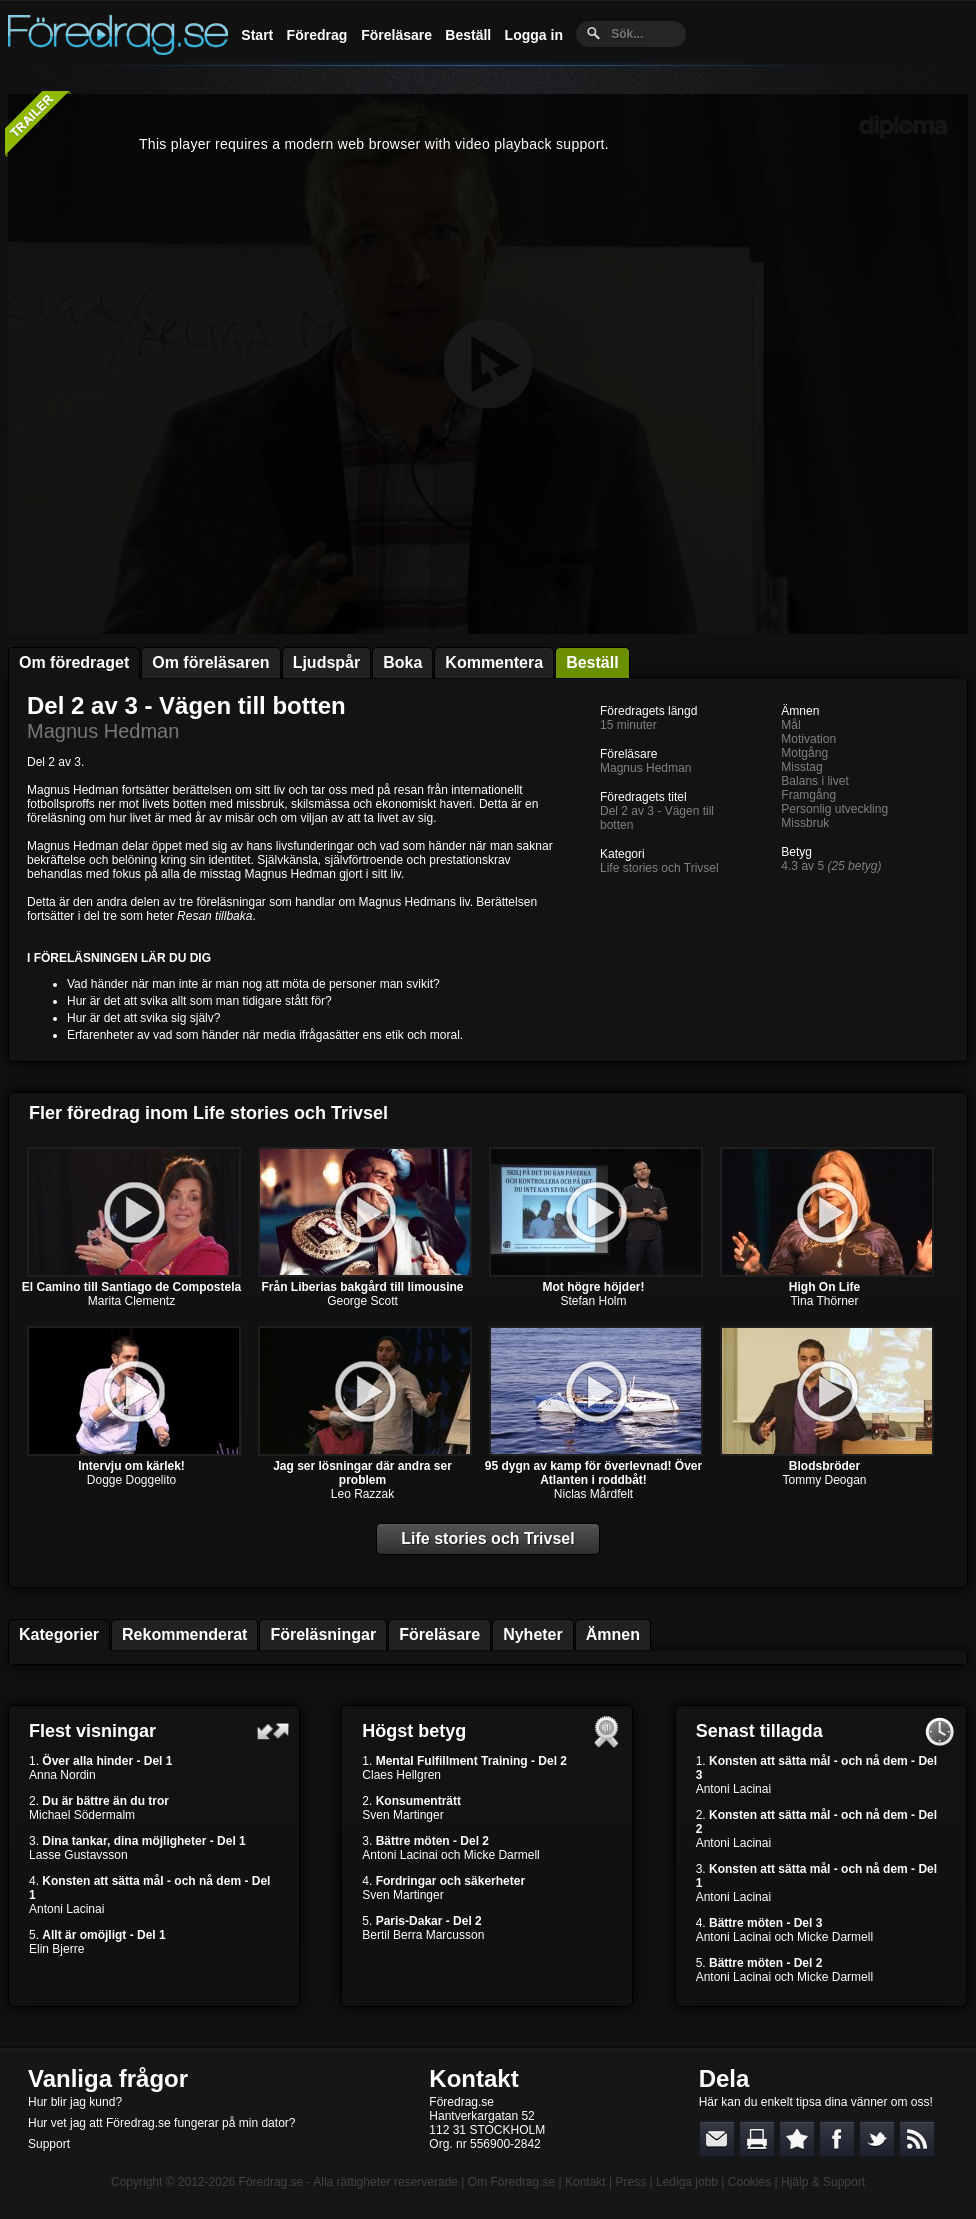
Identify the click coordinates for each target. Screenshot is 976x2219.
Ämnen (613, 1634)
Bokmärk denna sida (797, 2139)
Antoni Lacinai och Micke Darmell (450, 1855)
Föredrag (317, 35)
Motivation (808, 739)
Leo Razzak (362, 1494)
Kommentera (494, 662)
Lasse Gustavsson (78, 1855)
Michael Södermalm (82, 1815)
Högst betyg (414, 1731)
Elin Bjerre (56, 1949)
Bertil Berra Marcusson (423, 1935)
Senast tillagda (759, 1731)
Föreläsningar (323, 1634)
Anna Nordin (62, 1775)
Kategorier (59, 1634)
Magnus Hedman (103, 731)
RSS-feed (917, 2139)
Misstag (801, 767)
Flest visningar (92, 1731)
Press (630, 2182)
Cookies (749, 2182)
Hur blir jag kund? (75, 2102)
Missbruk (805, 823)
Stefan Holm (593, 1301)
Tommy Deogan (824, 1480)
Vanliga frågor (108, 2078)
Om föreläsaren (210, 662)
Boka (402, 662)
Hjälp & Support (823, 2182)
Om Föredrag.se (511, 2182)
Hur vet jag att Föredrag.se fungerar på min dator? (161, 2123)
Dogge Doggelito (131, 1480)
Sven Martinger (402, 1815)
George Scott (362, 1301)
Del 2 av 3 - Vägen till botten (186, 705)
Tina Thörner (824, 1301)
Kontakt (473, 2078)
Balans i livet (814, 781)
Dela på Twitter (877, 2139)
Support (49, 2144)
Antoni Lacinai (66, 1909)
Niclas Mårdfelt (593, 1494)
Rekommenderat (184, 1634)
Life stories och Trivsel (659, 868)
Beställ (468, 35)
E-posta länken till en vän (717, 2139)
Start (257, 35)
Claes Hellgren (401, 1775)
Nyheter (533, 1634)
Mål (790, 725)
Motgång (804, 753)
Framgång (808, 795)
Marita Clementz (131, 1301)
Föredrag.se (271, 2182)
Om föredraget (74, 662)
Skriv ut (757, 2139)
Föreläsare (396, 35)
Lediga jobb (687, 2182)
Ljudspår (327, 662)
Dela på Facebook (837, 2139)
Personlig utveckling (834, 809)
